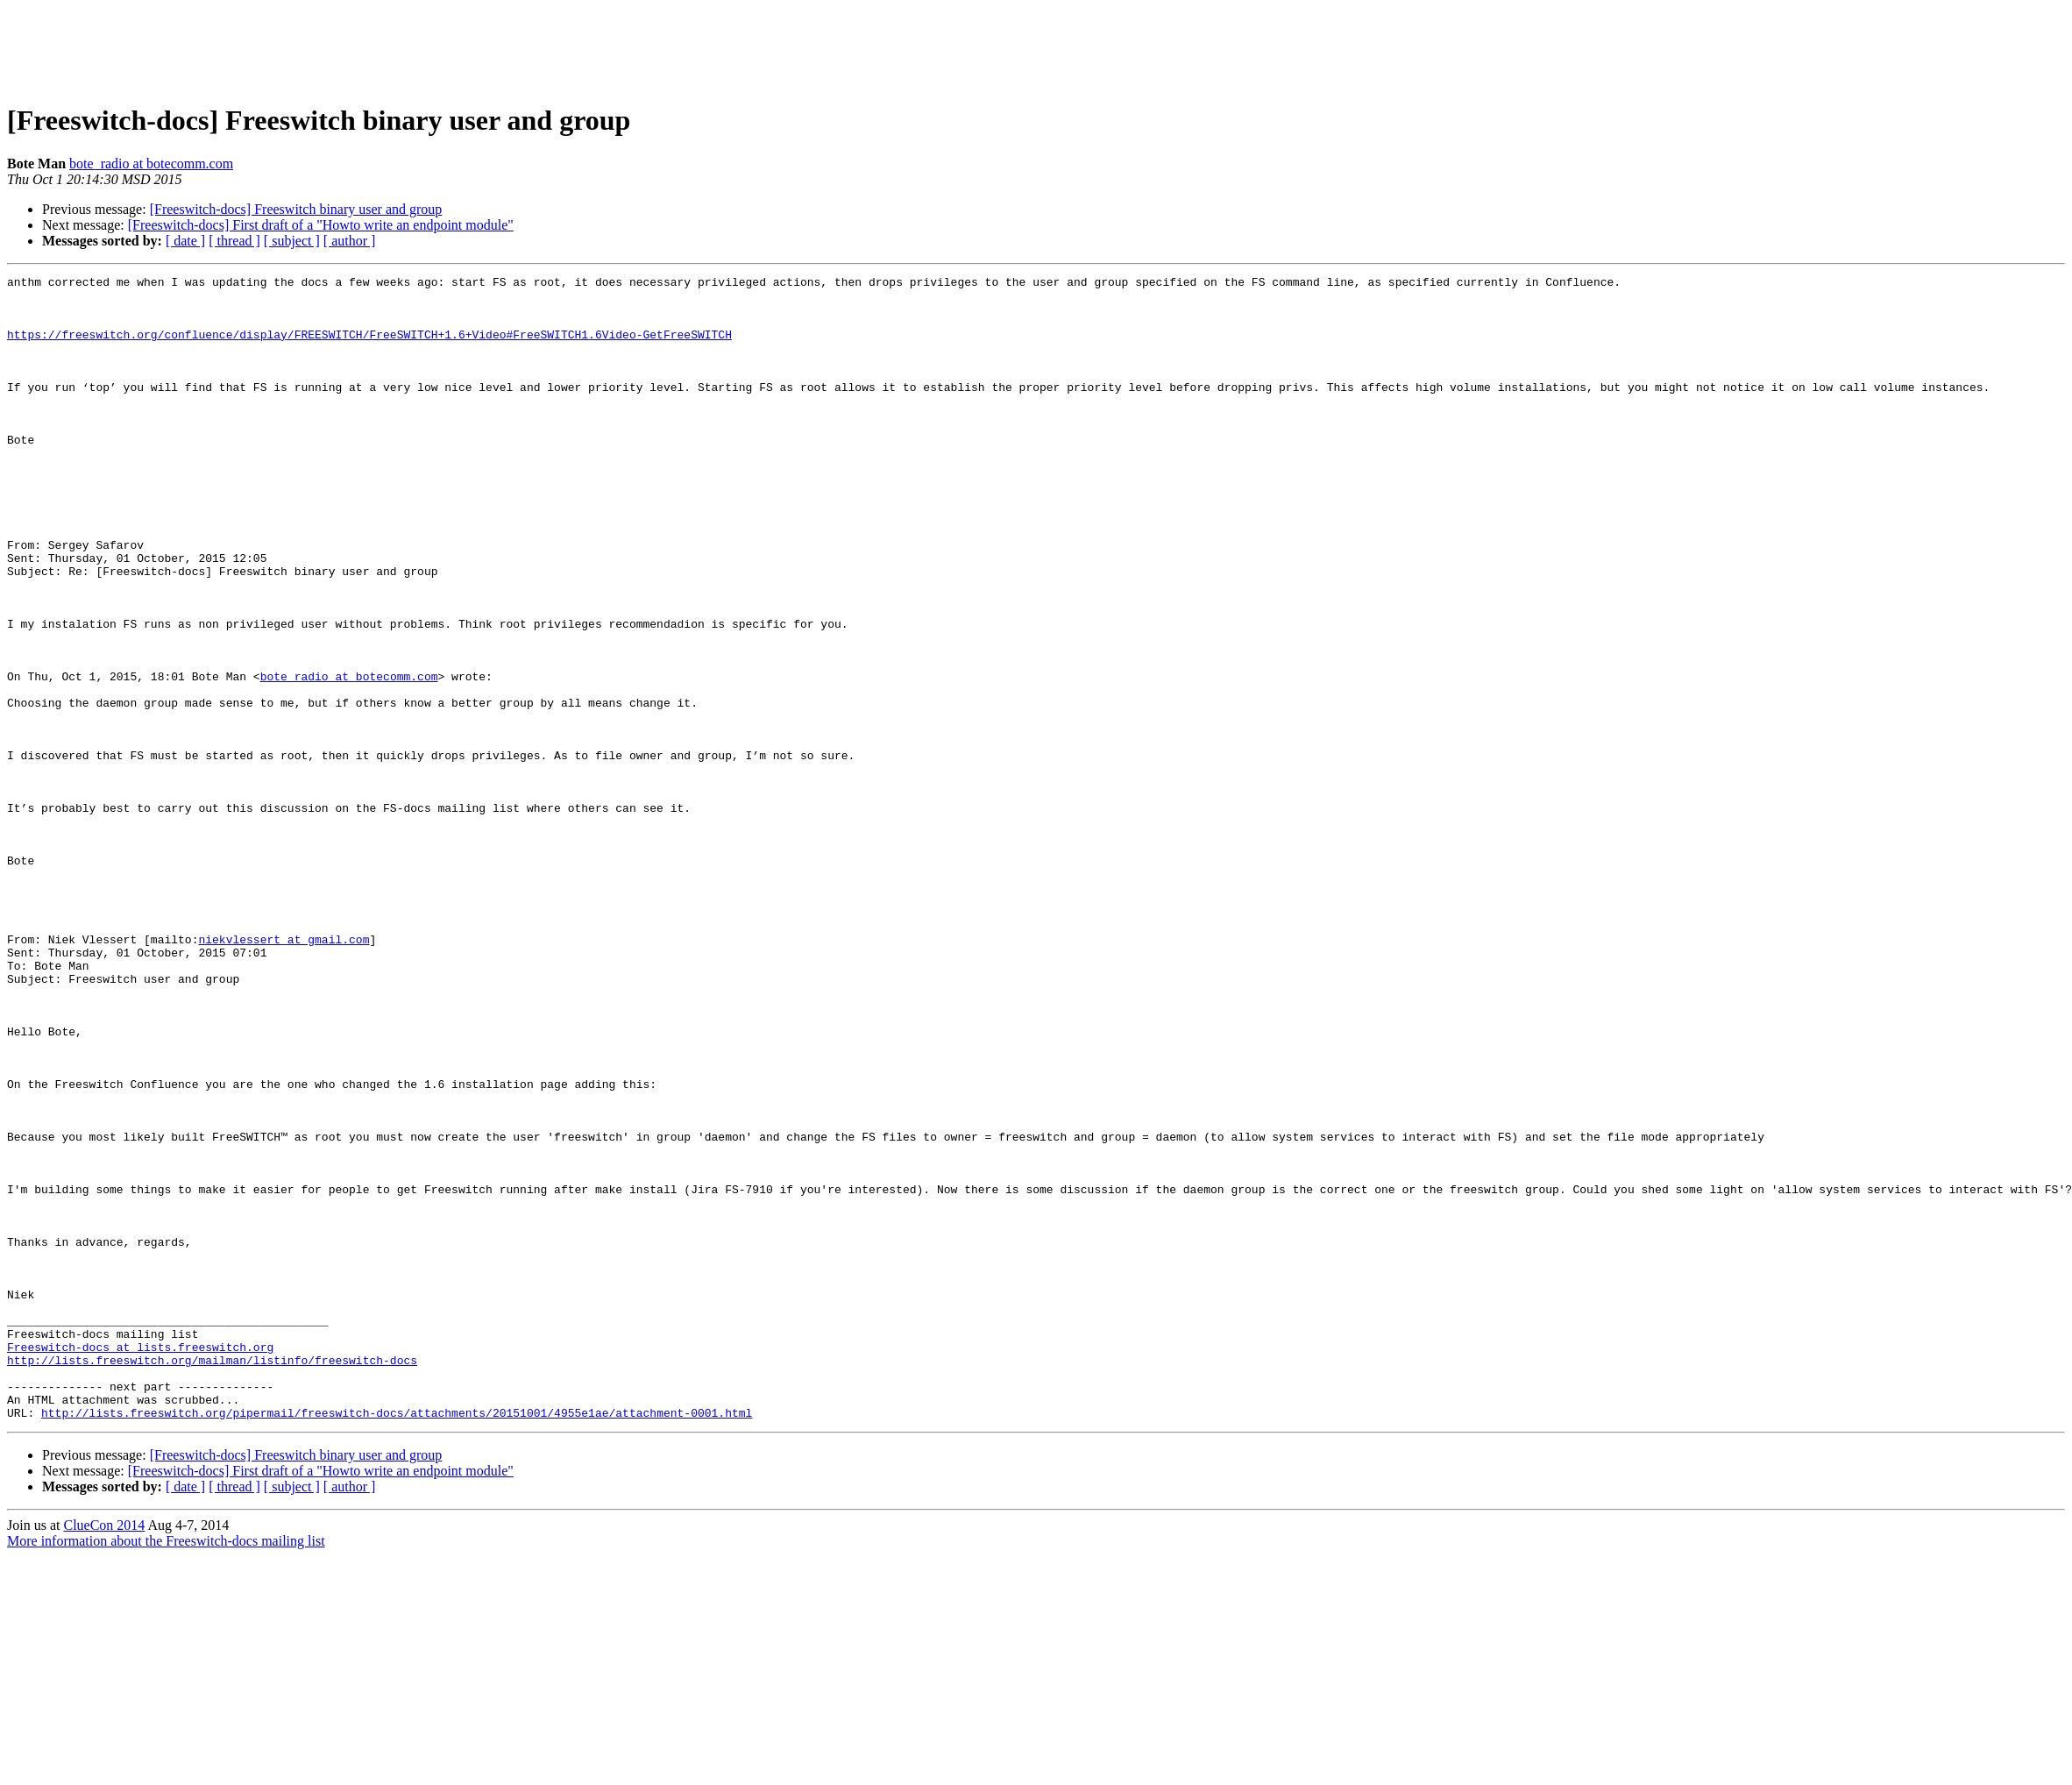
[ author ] (349, 240)
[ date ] (185, 240)
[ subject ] (292, 240)
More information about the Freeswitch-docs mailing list (166, 1769)
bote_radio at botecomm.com (151, 163)
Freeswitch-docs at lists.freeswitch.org (140, 1562)
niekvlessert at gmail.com (283, 1073)
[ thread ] (234, 240)
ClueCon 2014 (104, 1753)
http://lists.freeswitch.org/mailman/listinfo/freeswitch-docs (212, 1578)
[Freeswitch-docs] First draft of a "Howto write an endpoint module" (321, 224)
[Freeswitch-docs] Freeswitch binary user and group (296, 209)
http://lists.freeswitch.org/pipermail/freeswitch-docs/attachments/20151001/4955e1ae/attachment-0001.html (396, 1641)
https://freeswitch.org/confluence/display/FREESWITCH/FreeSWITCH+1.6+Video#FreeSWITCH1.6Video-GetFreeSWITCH (369, 347)
